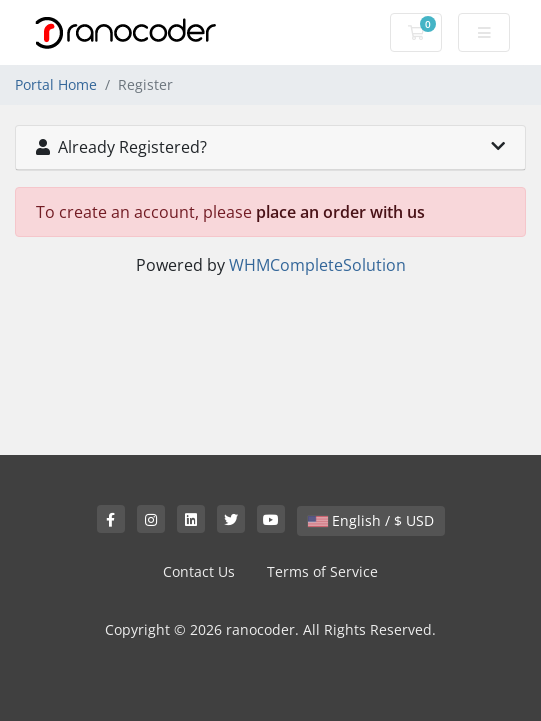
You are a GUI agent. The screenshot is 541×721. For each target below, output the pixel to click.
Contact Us (199, 571)
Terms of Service (322, 571)
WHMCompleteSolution (317, 265)
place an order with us (340, 212)
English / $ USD (371, 520)
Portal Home (56, 84)
